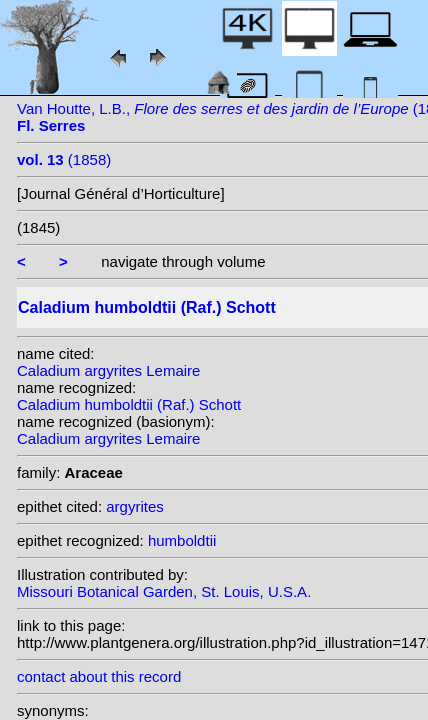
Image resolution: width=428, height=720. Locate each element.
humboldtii (182, 540)
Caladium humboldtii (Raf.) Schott (129, 404)
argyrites (135, 506)
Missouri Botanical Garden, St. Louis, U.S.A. (164, 591)
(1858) (64, 159)
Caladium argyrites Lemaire (108, 370)
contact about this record (99, 676)
